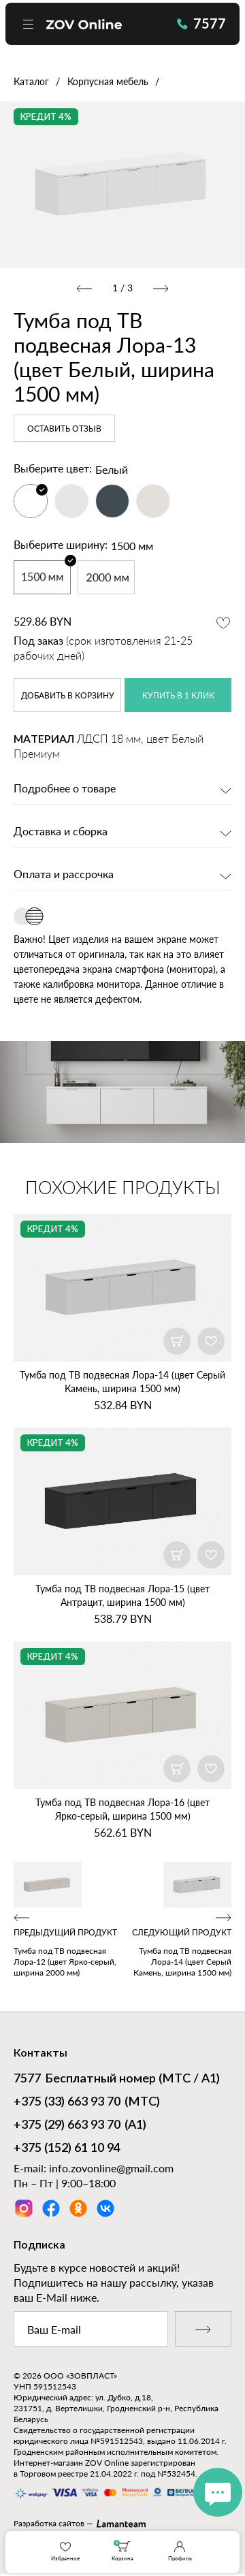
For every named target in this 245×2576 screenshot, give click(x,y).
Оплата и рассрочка (64, 874)
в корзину (67, 696)
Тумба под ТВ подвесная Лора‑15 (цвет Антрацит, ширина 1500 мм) (122, 1595)
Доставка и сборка (61, 831)
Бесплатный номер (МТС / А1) (117, 2080)
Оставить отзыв (64, 429)
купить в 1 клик (178, 696)
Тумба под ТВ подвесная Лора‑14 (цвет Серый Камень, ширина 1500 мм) (122, 1381)
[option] (122, 184)
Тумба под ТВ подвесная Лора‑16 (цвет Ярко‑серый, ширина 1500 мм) (122, 1809)
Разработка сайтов (49, 2523)
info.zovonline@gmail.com (111, 2167)
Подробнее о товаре (65, 789)
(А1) (80, 2126)
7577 (201, 23)
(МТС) (87, 2103)
